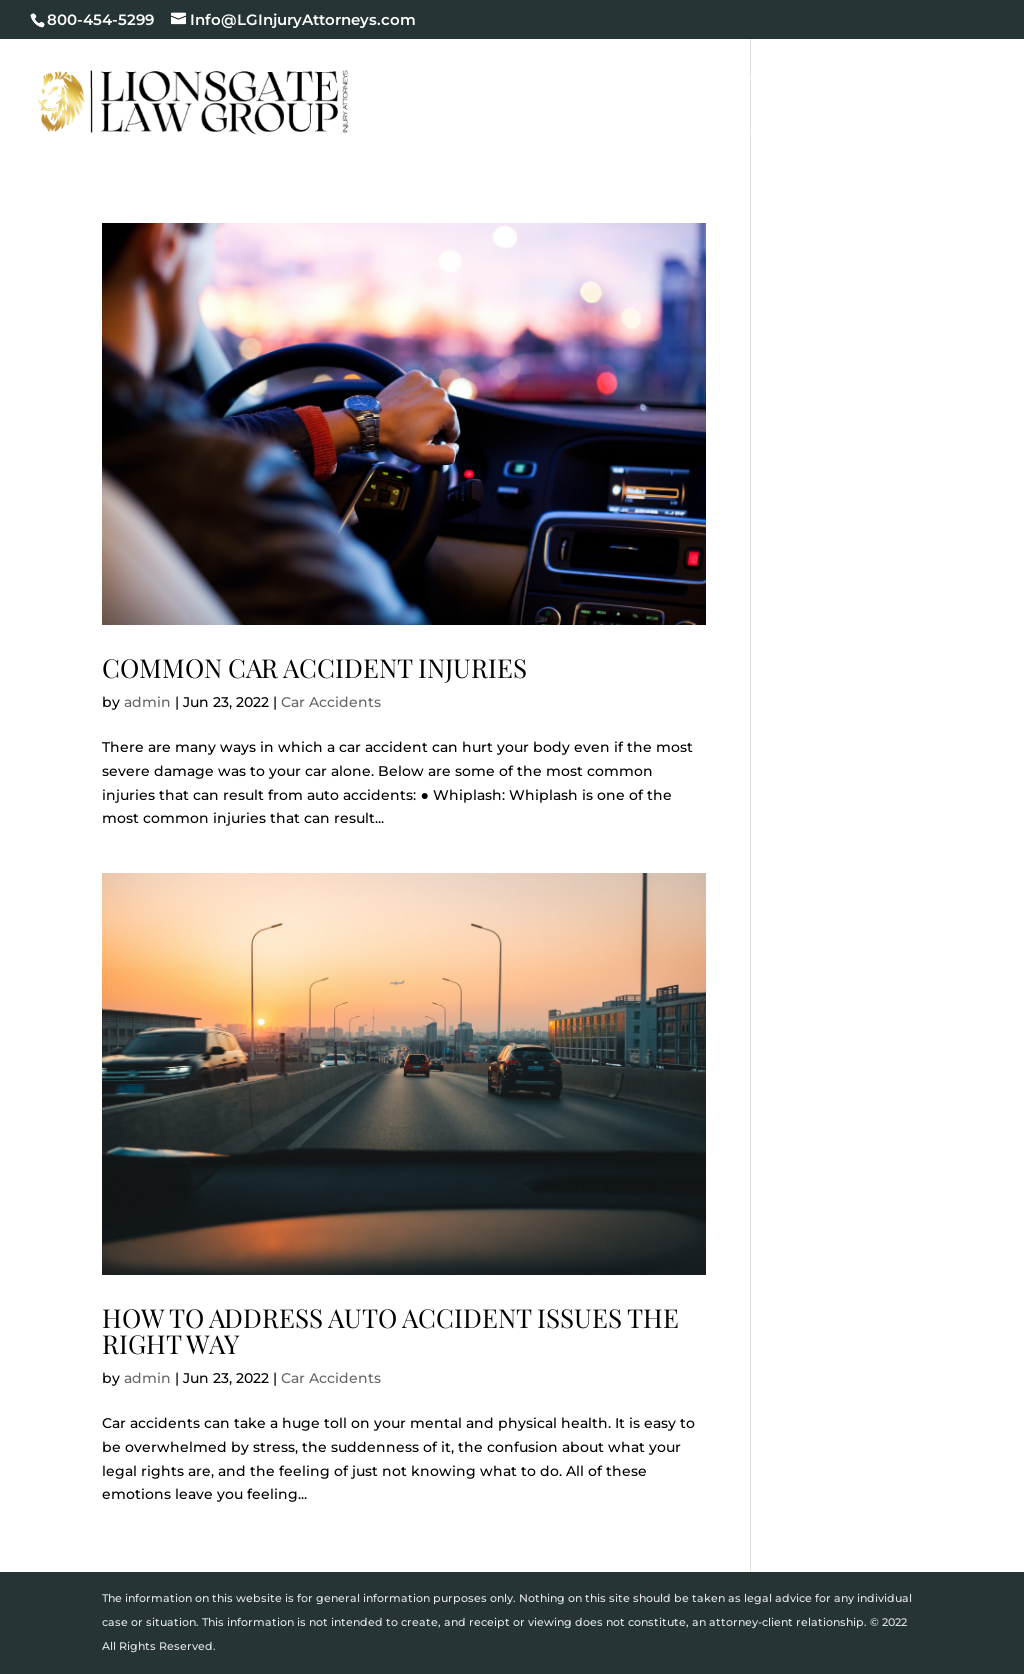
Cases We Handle (735, 80)
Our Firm (574, 80)
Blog (621, 127)
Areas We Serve (737, 127)
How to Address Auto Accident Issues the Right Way (390, 1330)
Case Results (912, 80)
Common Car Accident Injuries (314, 667)
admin (147, 702)
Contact (868, 127)
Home (484, 80)
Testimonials (516, 127)
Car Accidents (331, 702)
